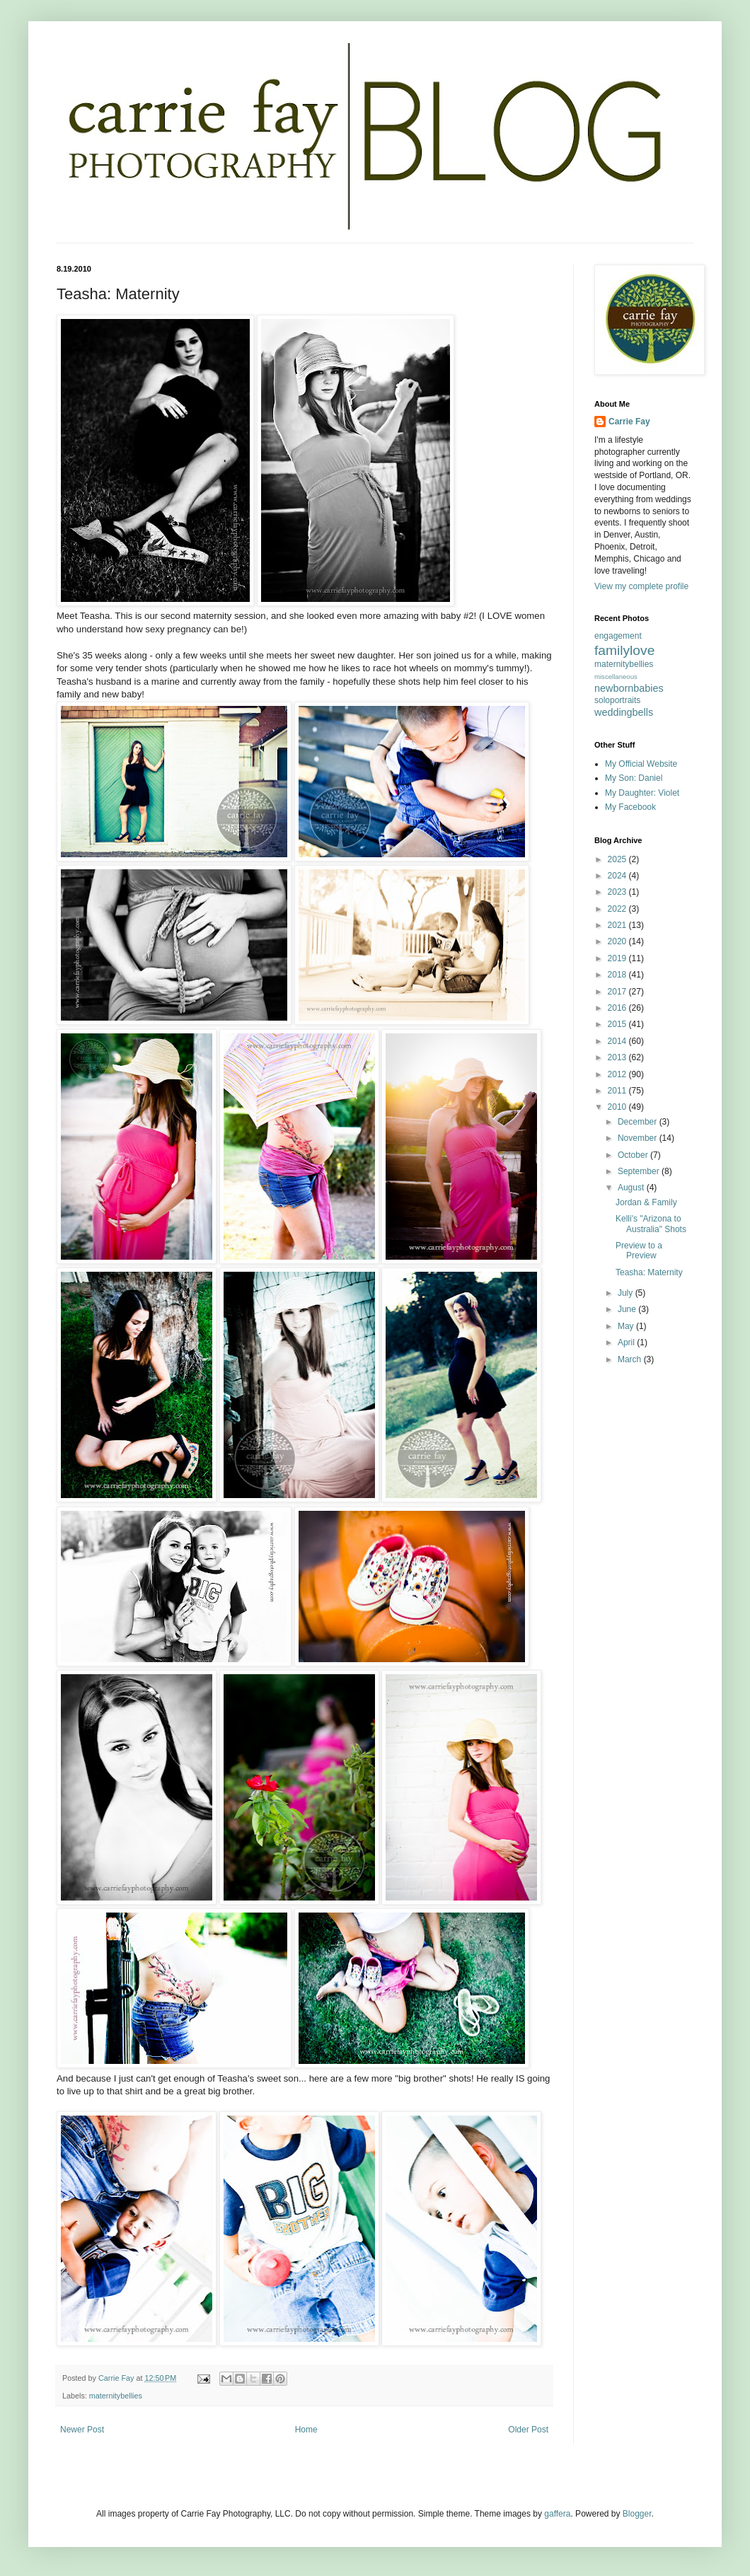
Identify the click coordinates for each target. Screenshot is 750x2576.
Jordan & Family (646, 1202)
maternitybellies (115, 2395)
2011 (618, 1091)
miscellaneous (616, 676)
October (634, 1155)
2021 (618, 925)
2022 (618, 909)
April (627, 1342)
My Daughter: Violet (642, 793)
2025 (618, 859)
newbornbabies (629, 688)
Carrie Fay (629, 422)
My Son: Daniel (633, 778)
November (638, 1138)
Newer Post (82, 2430)
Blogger (637, 2514)
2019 (618, 958)
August (632, 1188)
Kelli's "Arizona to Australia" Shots (651, 1224)
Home (306, 2430)
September (640, 1171)
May (627, 1326)
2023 (618, 892)
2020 (618, 941)
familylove (624, 650)
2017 (618, 992)
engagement (618, 636)
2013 (618, 1057)
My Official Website (641, 764)
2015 (618, 1024)
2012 (618, 1074)
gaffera (557, 2514)
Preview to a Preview (639, 1250)
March (631, 1359)
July (626, 1293)
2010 (618, 1107)
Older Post (528, 2430)
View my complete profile (641, 586)
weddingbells (623, 712)
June (628, 1309)
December (638, 1122)
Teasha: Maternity (649, 1272)
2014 (618, 1041)
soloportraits (617, 700)
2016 (618, 1008)
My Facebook (630, 807)
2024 (618, 876)
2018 (618, 975)
